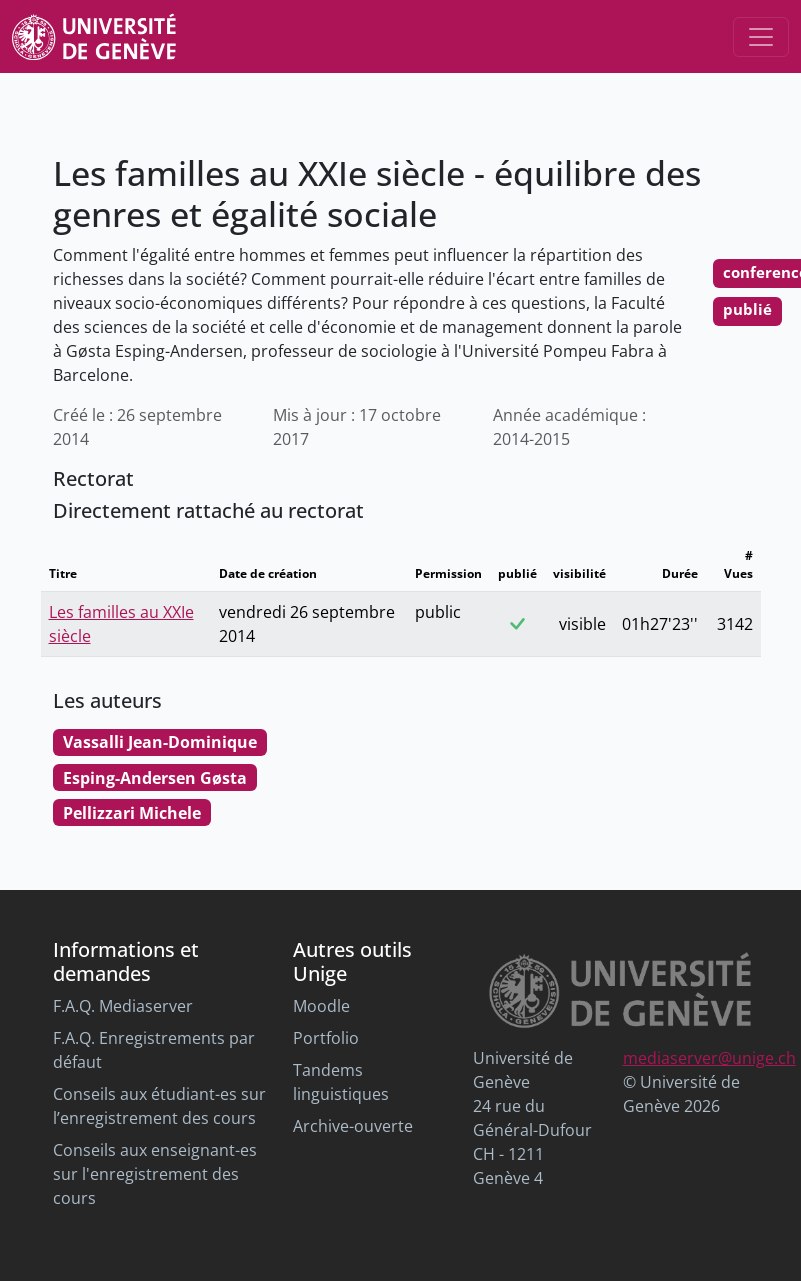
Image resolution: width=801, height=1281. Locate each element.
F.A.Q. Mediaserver (123, 1006)
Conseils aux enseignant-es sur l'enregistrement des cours (155, 1174)
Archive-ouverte (353, 1126)
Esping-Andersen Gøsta (155, 778)
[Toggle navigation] (761, 37)
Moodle (321, 1006)
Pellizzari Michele (132, 813)
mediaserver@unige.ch (709, 1058)
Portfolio (326, 1038)
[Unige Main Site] (94, 36)
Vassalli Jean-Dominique (160, 742)
